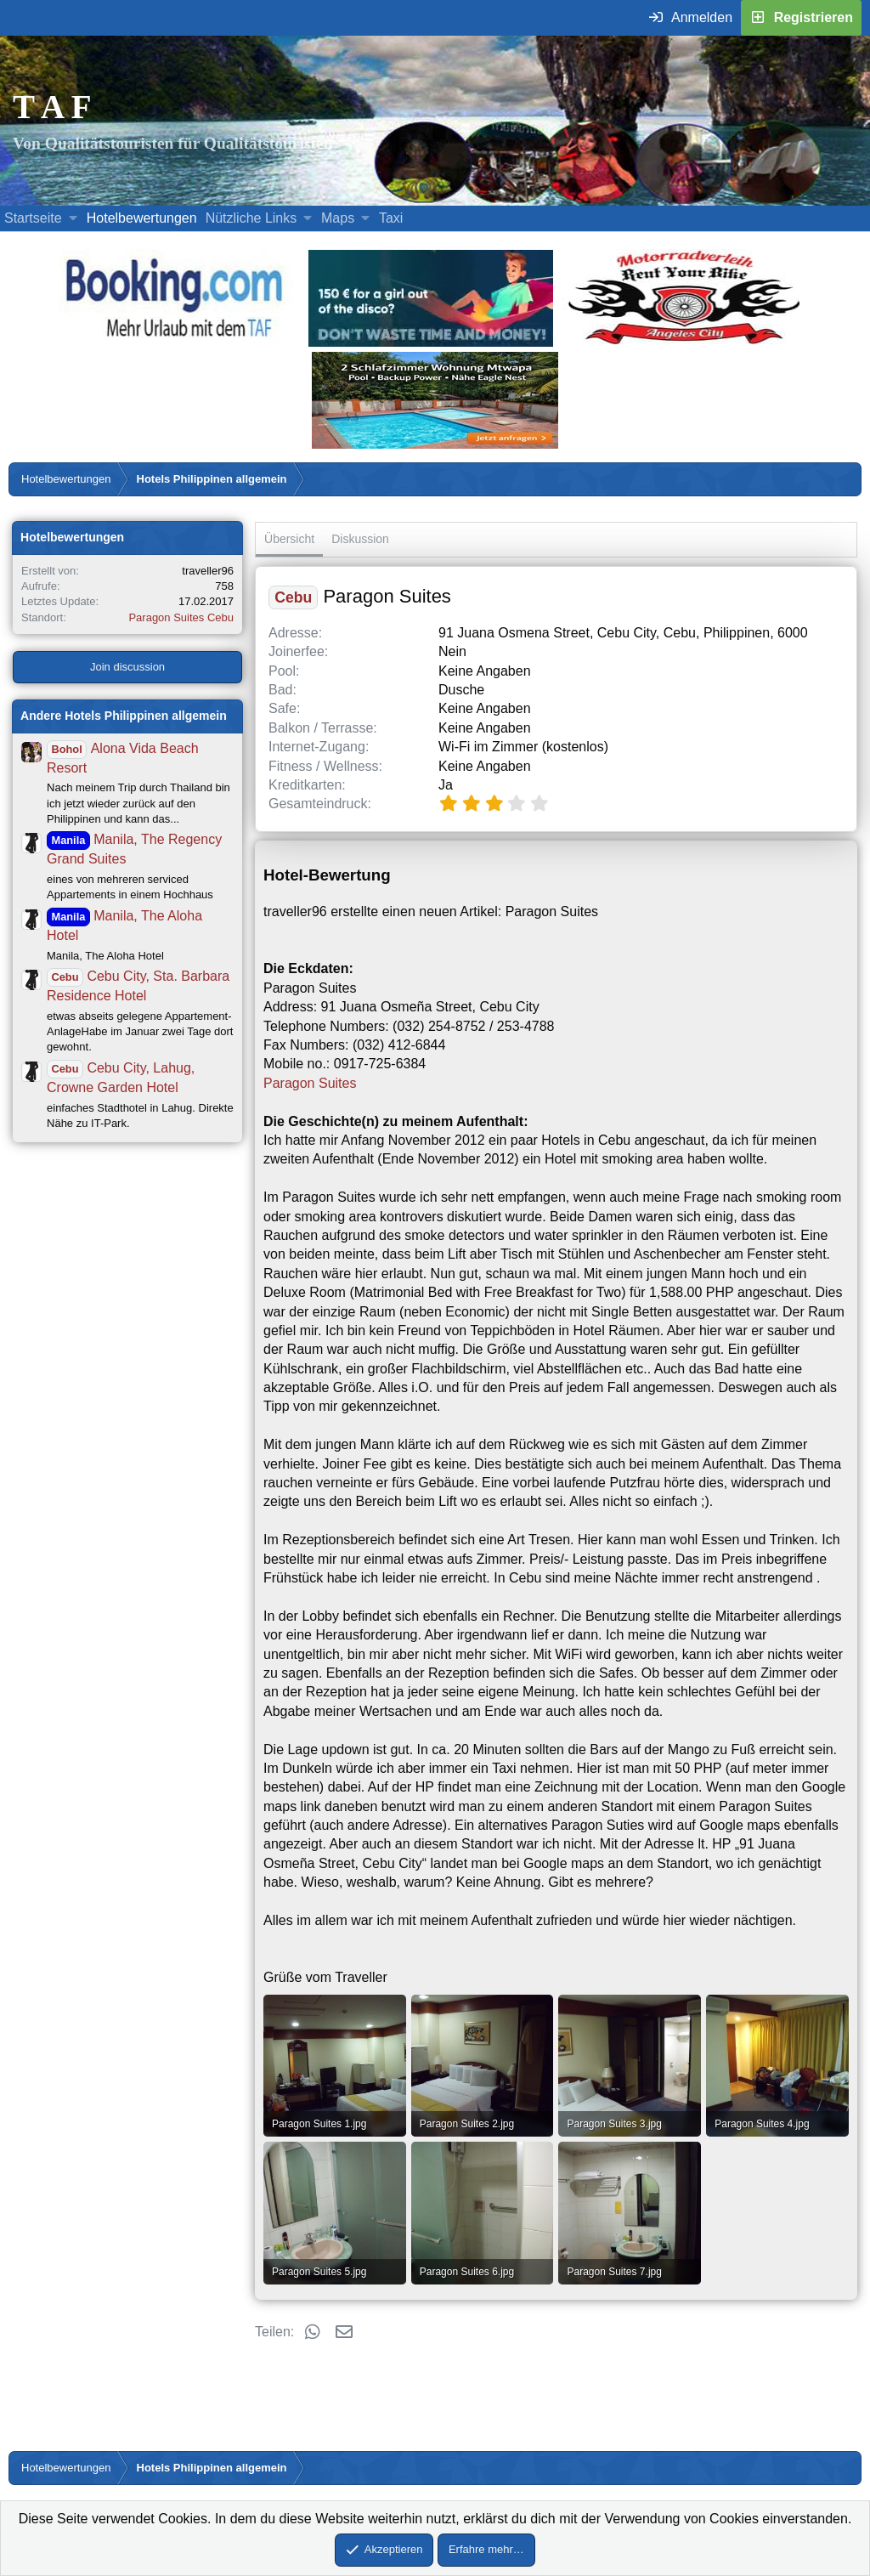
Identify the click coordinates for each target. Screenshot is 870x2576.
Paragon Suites (309, 1083)
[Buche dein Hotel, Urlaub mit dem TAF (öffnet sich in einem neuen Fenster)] (173, 342)
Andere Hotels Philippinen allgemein (123, 715)
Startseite (33, 218)
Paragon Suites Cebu (181, 617)
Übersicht (289, 539)
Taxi (391, 218)
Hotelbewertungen (142, 218)
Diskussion (360, 539)
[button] (72, 218)
